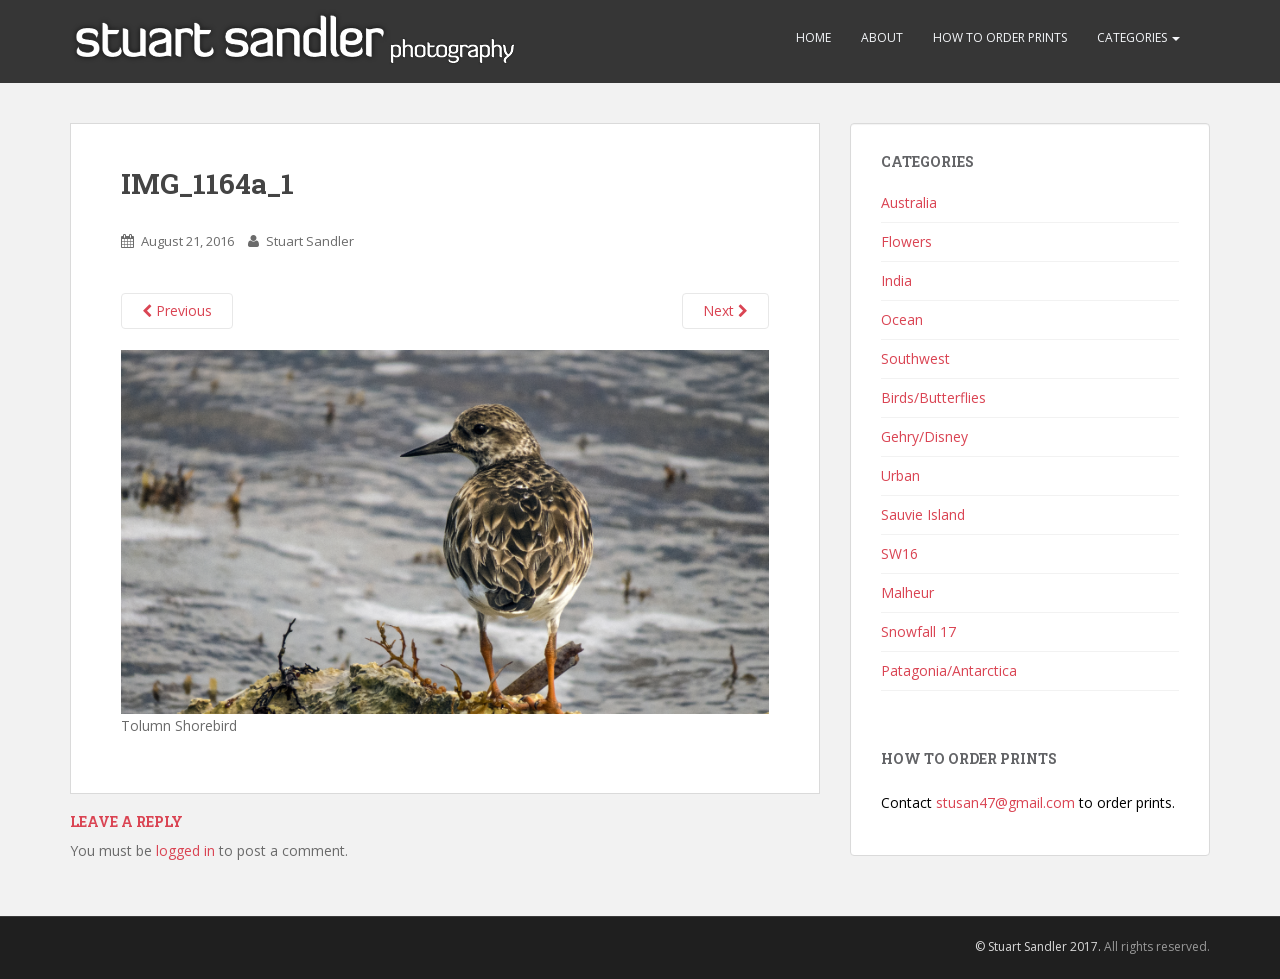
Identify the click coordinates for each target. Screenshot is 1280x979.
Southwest (915, 358)
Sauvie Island (923, 514)
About (882, 37)
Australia (909, 202)
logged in (185, 850)
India (896, 280)
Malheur (907, 592)
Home (813, 37)
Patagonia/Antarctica (949, 670)
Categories (1138, 37)
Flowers (906, 241)
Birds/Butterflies (933, 397)
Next (725, 310)
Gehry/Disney (924, 436)
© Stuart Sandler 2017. (1038, 946)
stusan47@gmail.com (1005, 802)
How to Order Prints (1000, 37)
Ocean (902, 319)
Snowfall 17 (918, 631)
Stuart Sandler (310, 241)
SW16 (899, 553)
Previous (177, 310)
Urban (900, 475)
